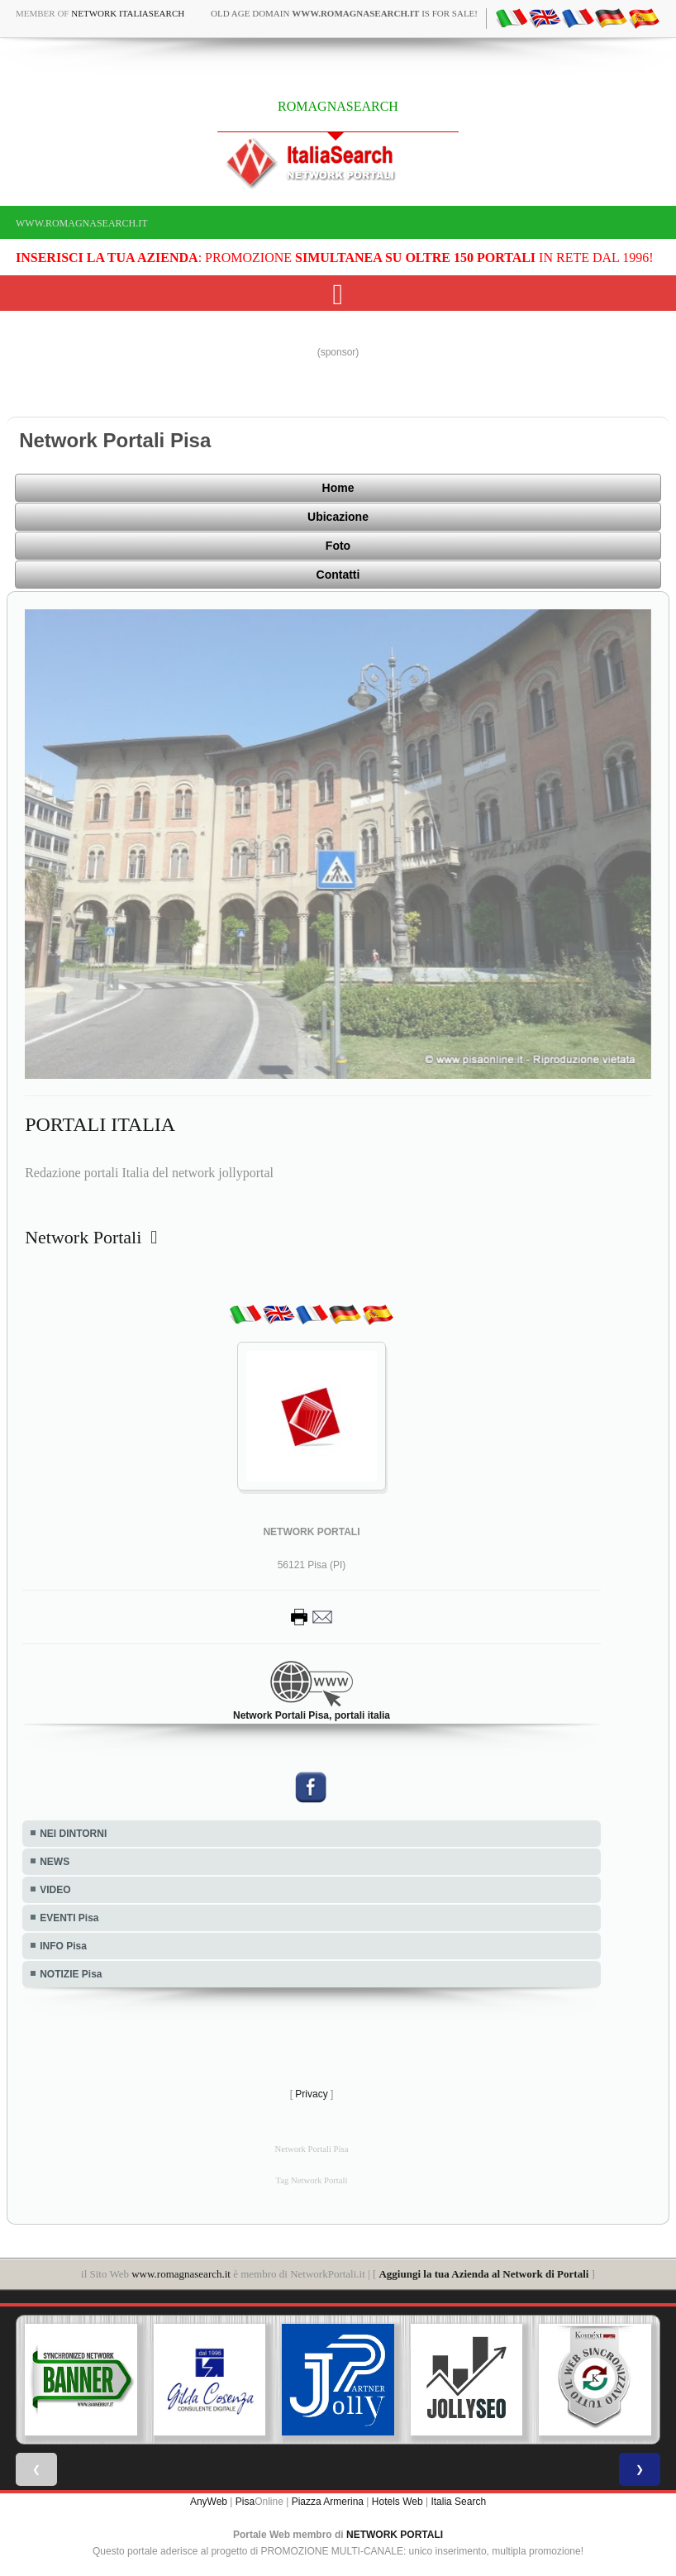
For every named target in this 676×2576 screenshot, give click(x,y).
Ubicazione (338, 516)
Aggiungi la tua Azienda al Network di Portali (483, 2274)
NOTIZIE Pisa (71, 1974)
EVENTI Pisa (69, 1918)
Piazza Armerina (328, 2501)
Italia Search (458, 2501)
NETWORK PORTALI (394, 2534)
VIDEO (55, 1890)
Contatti (338, 574)
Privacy (311, 2094)
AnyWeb (208, 2501)
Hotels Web (397, 2501)
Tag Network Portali (312, 2180)
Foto (338, 545)
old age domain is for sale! (344, 13)
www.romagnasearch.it (82, 223)
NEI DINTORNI (73, 1833)
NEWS (54, 1862)
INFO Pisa (63, 1946)
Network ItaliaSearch (127, 13)
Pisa (245, 2501)
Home (338, 487)
